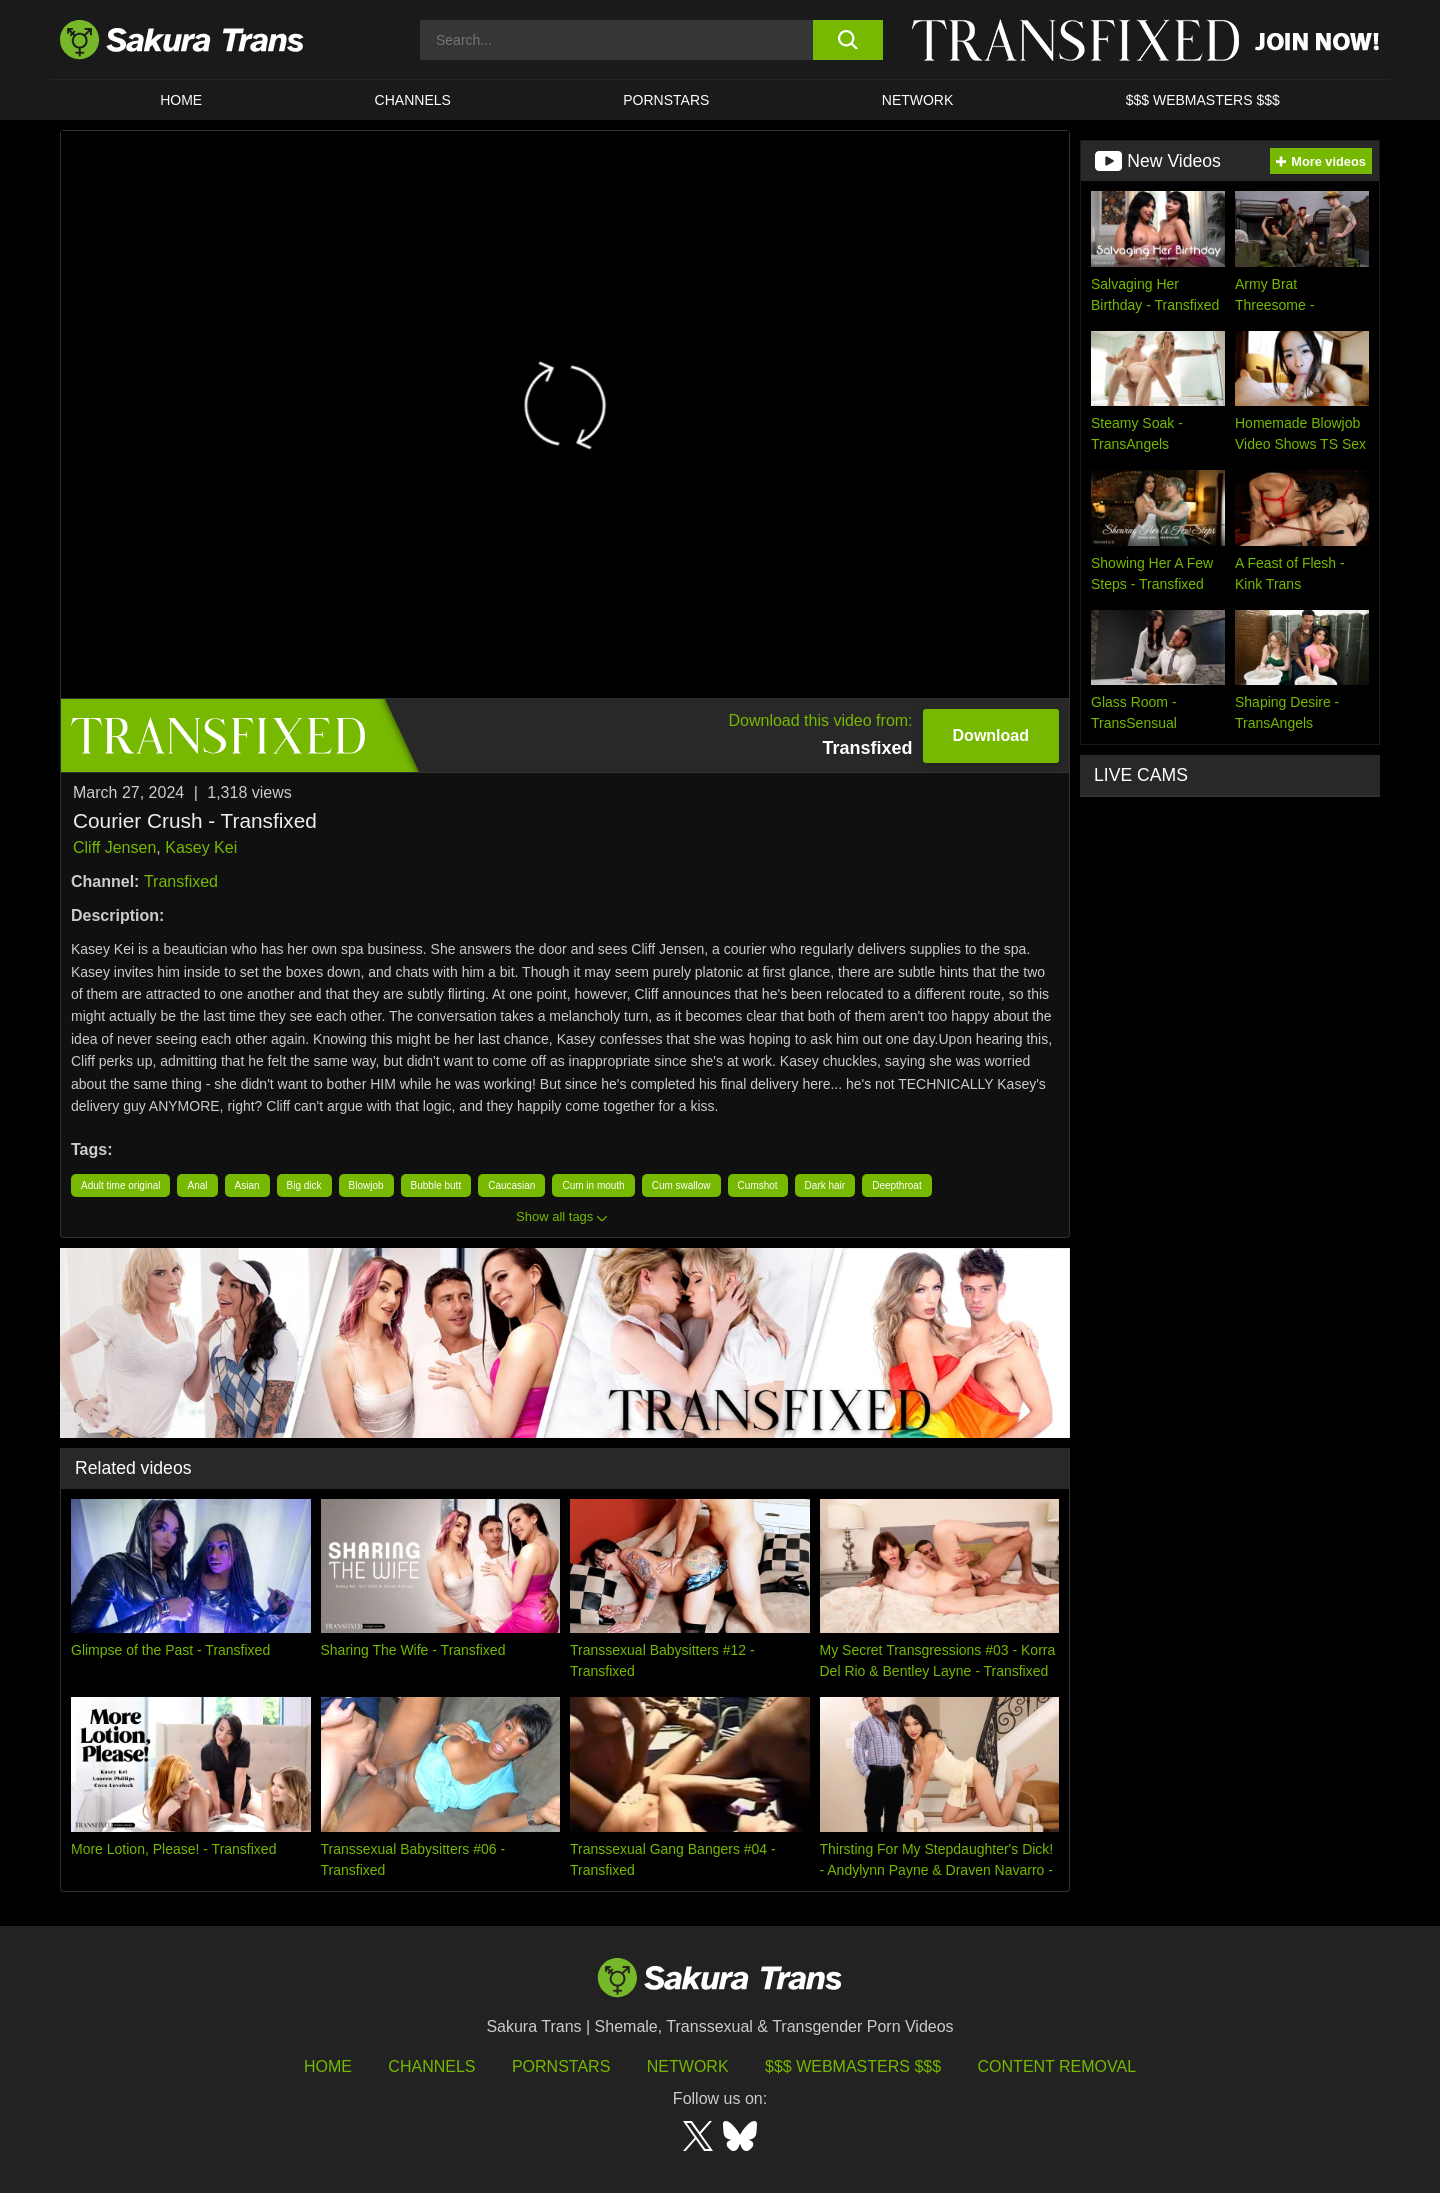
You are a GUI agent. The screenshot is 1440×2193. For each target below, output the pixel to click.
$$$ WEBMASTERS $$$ (1203, 100)
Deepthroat (896, 1185)
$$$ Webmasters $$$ (853, 2066)
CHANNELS (413, 100)
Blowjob (366, 1185)
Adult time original (120, 1185)
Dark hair (825, 1185)
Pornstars (561, 2066)
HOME (181, 100)
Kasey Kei (201, 847)
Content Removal (1057, 2066)
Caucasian (511, 1185)
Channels (431, 2066)
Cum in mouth (593, 1185)
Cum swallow (681, 1185)
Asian (247, 1185)
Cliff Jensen (114, 847)
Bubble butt (436, 1185)
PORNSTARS (666, 100)
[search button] (847, 40)
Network (918, 100)
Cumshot (758, 1185)
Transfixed (181, 881)
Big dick (304, 1185)
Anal (197, 1185)
